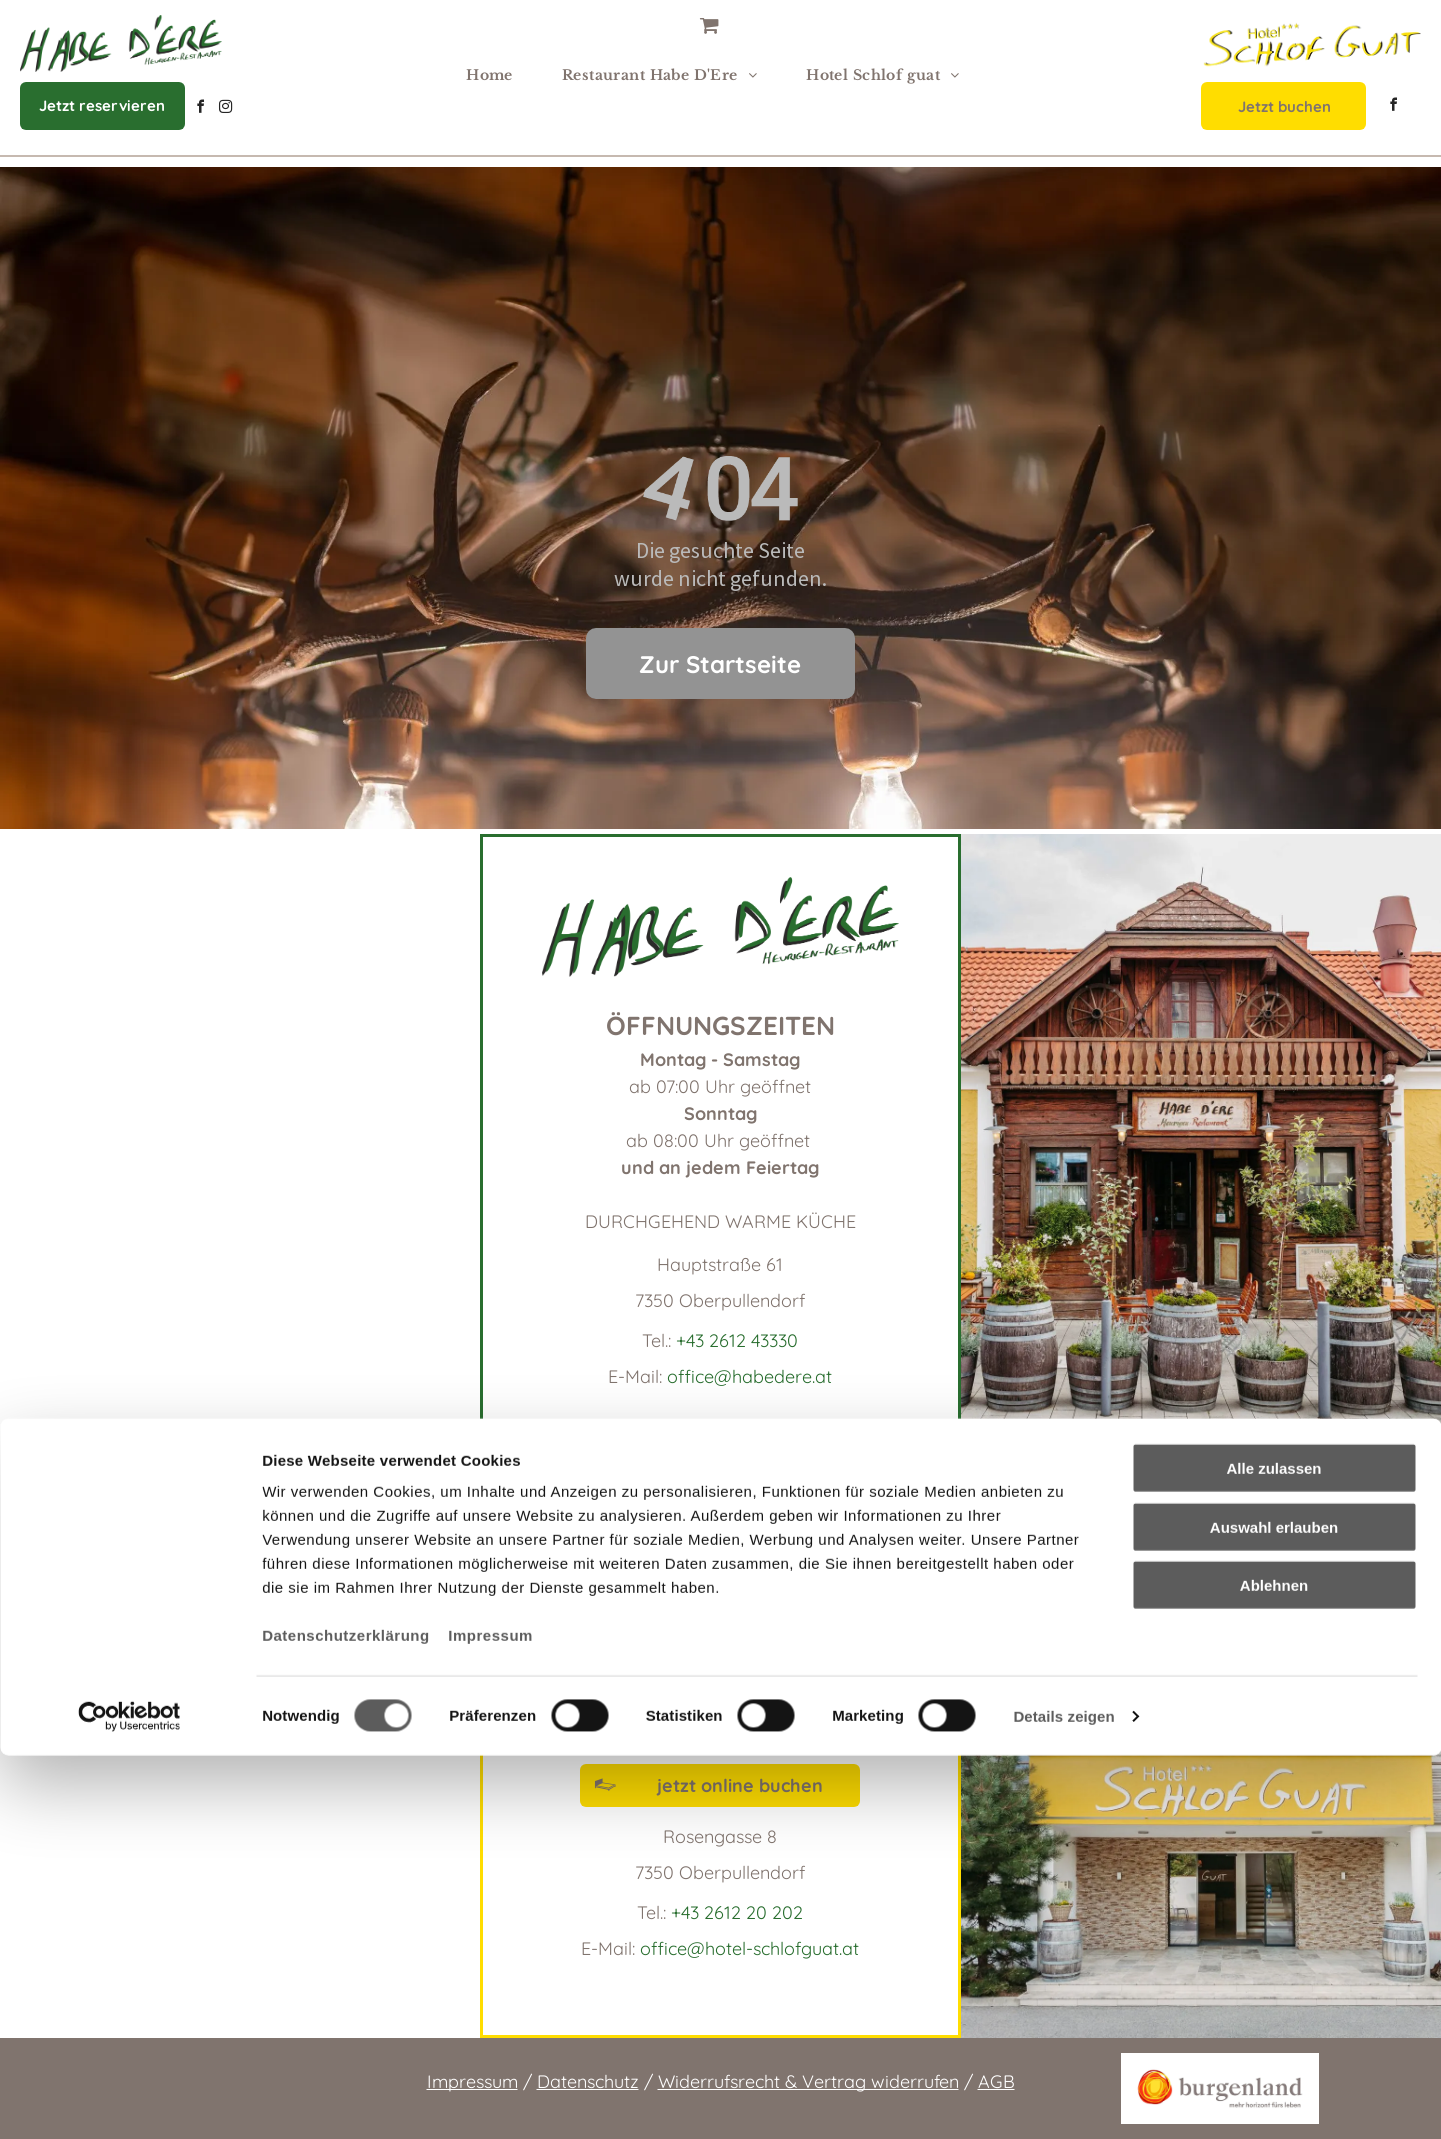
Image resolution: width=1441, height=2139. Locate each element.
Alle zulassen (1273, 1851)
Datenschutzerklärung (346, 2018)
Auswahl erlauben (1274, 1910)
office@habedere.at (749, 1376)
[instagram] (225, 109)
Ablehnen (1274, 1968)
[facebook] (200, 109)
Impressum (490, 2018)
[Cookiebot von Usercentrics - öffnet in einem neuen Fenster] (129, 2100)
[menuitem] (497, 75)
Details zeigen (1063, 2099)
